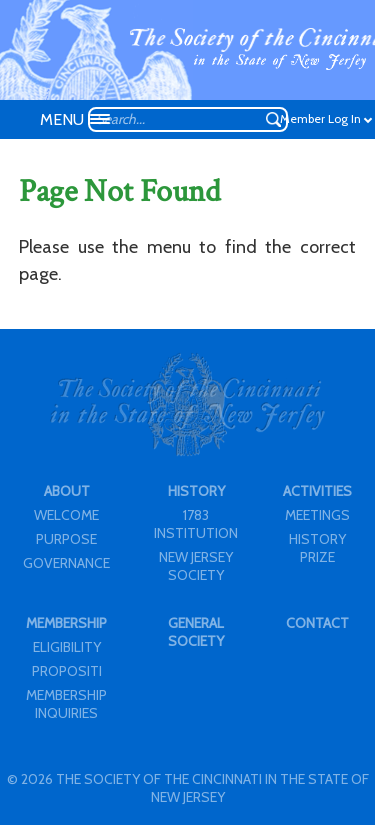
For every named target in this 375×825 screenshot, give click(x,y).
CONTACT (317, 623)
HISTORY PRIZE (317, 548)
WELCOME (66, 515)
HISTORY (196, 491)
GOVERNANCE (66, 563)
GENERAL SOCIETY (196, 632)
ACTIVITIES (317, 491)
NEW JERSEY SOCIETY (196, 566)
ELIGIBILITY (67, 647)
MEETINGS (317, 515)
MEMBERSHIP (66, 623)
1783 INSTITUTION (196, 524)
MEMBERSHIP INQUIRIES (66, 704)
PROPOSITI (67, 671)
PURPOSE (66, 539)
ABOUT (67, 491)
